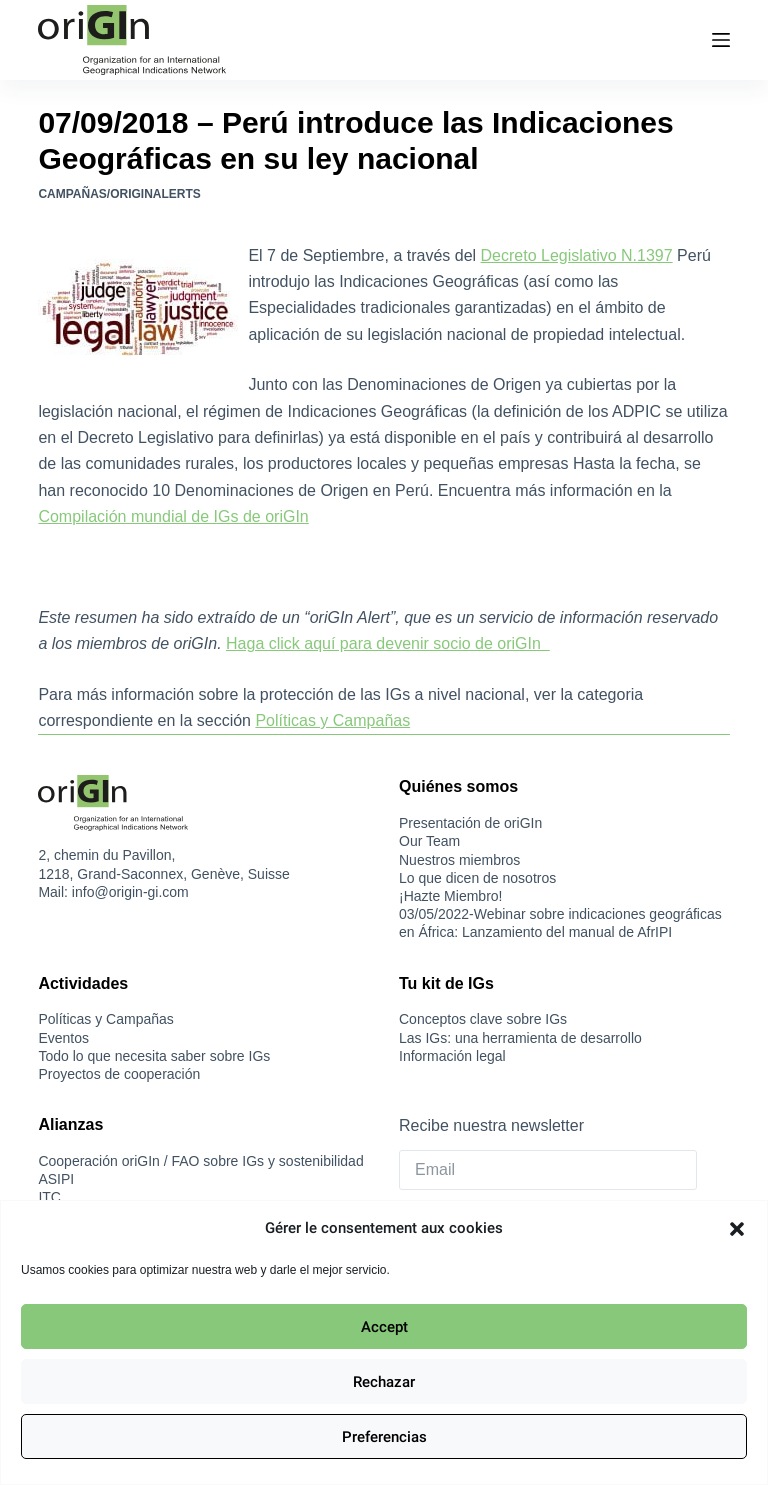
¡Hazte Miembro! (450, 896)
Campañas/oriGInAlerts (119, 194)
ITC (49, 1197)
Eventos (63, 1038)
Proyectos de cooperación (119, 1074)
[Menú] (721, 40)
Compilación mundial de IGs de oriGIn (173, 516)
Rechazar (384, 1382)
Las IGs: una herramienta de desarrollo (520, 1038)
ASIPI (56, 1179)
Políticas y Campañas (332, 720)
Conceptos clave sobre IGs (483, 1019)
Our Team (429, 841)
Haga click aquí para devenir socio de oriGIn (388, 643)
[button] (737, 1229)
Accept (384, 1327)
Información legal (452, 1056)
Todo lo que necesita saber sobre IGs (154, 1056)
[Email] (548, 1170)
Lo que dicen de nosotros (477, 878)
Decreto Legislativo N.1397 (577, 255)
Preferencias (384, 1437)
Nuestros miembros (459, 860)
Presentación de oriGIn (470, 823)
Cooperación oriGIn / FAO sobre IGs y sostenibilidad (200, 1161)
